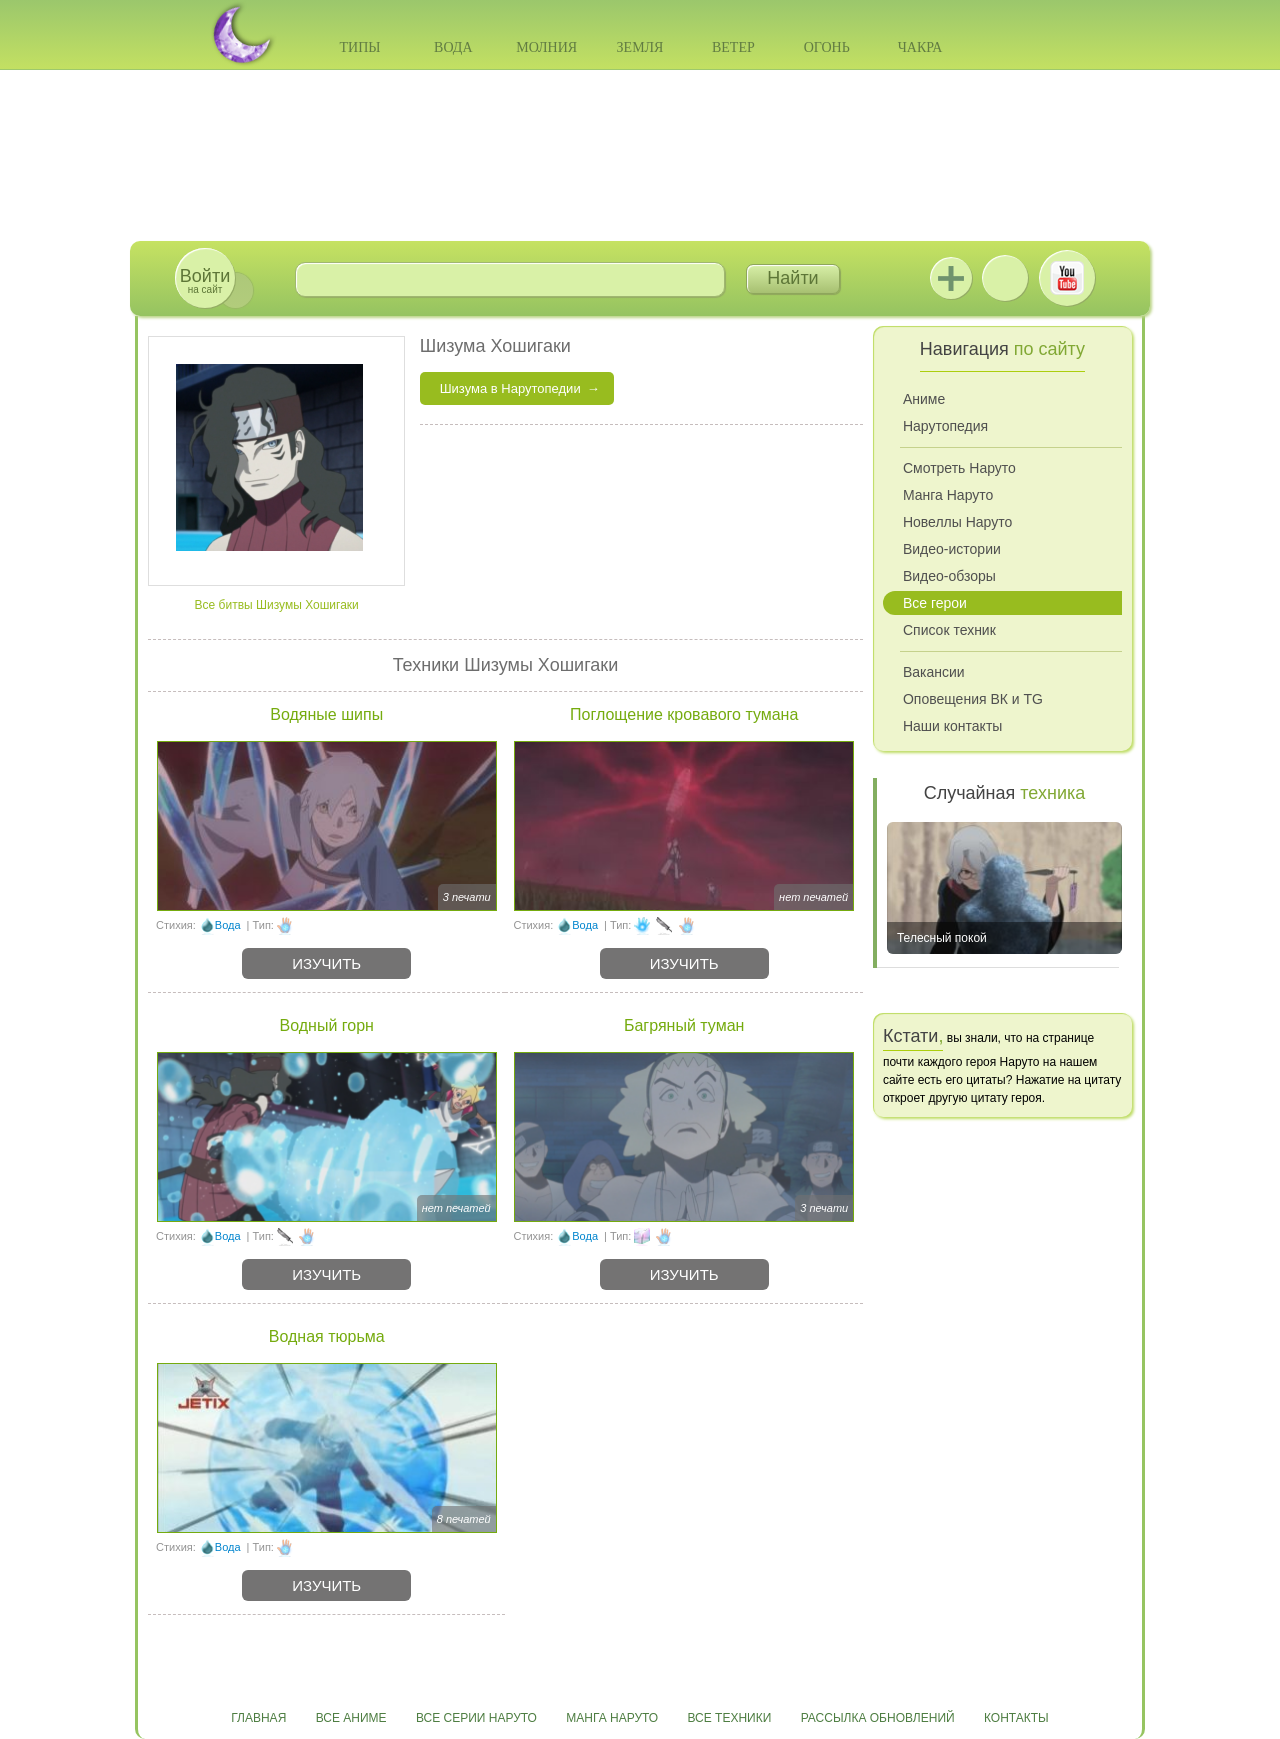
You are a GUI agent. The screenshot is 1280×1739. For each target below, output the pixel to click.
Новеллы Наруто (957, 522)
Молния (546, 47)
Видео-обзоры (949, 576)
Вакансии (934, 672)
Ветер (733, 47)
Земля (640, 47)
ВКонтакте (1005, 278)
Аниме (924, 399)
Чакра (920, 47)
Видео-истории (952, 549)
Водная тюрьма (327, 1336)
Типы (359, 47)
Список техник (949, 630)
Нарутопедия (945, 426)
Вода (453, 47)
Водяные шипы (326, 714)
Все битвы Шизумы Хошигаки (277, 605)
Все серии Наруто (476, 1718)
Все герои (935, 603)
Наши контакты (952, 726)
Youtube (1067, 278)
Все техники (729, 1718)
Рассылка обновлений (878, 1718)
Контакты (1016, 1718)
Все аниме (351, 1718)
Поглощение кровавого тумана (684, 714)
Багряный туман (684, 1025)
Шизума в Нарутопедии (510, 388)
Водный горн (327, 1025)
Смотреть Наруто (959, 468)
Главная (258, 1718)
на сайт (205, 280)
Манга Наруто (948, 495)
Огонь (827, 47)
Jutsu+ (951, 278)
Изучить (326, 963)
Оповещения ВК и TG (973, 699)
